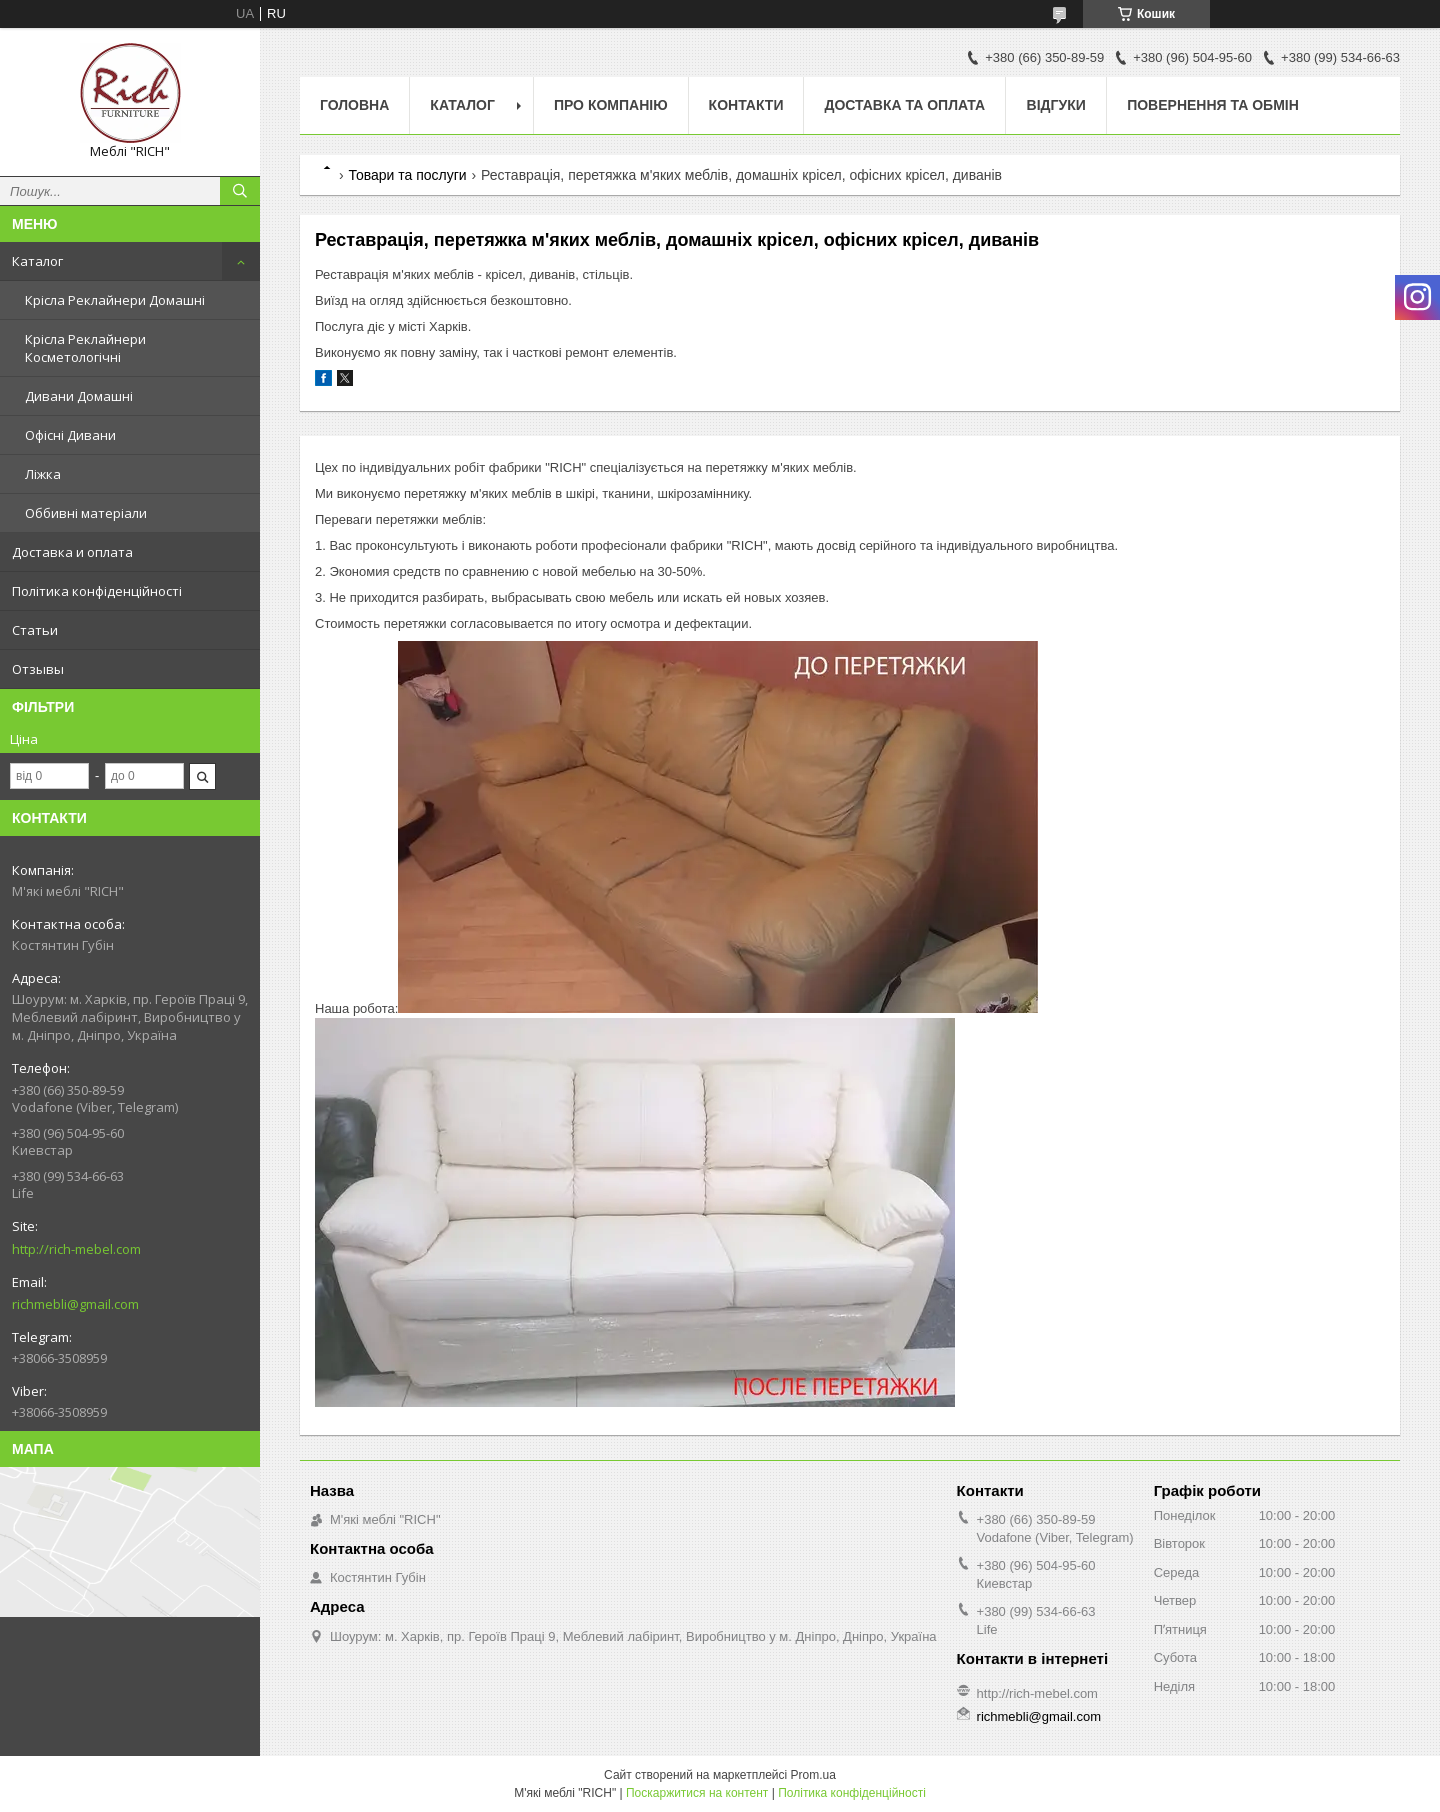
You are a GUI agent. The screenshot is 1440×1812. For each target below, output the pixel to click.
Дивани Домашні (79, 396)
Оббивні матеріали (86, 513)
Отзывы (38, 669)
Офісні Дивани (70, 435)
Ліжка (43, 474)
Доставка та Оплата (904, 105)
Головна (354, 105)
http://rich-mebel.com (76, 1249)
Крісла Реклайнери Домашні (115, 300)
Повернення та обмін (1213, 105)
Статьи (35, 630)
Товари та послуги (407, 175)
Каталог (37, 261)
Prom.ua (813, 1775)
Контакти (746, 105)
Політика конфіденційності (97, 591)
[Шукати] (240, 191)
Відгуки (1056, 105)
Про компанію (611, 105)
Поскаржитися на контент (697, 1793)
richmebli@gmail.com (75, 1304)
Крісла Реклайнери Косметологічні (85, 348)
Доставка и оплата (72, 552)
